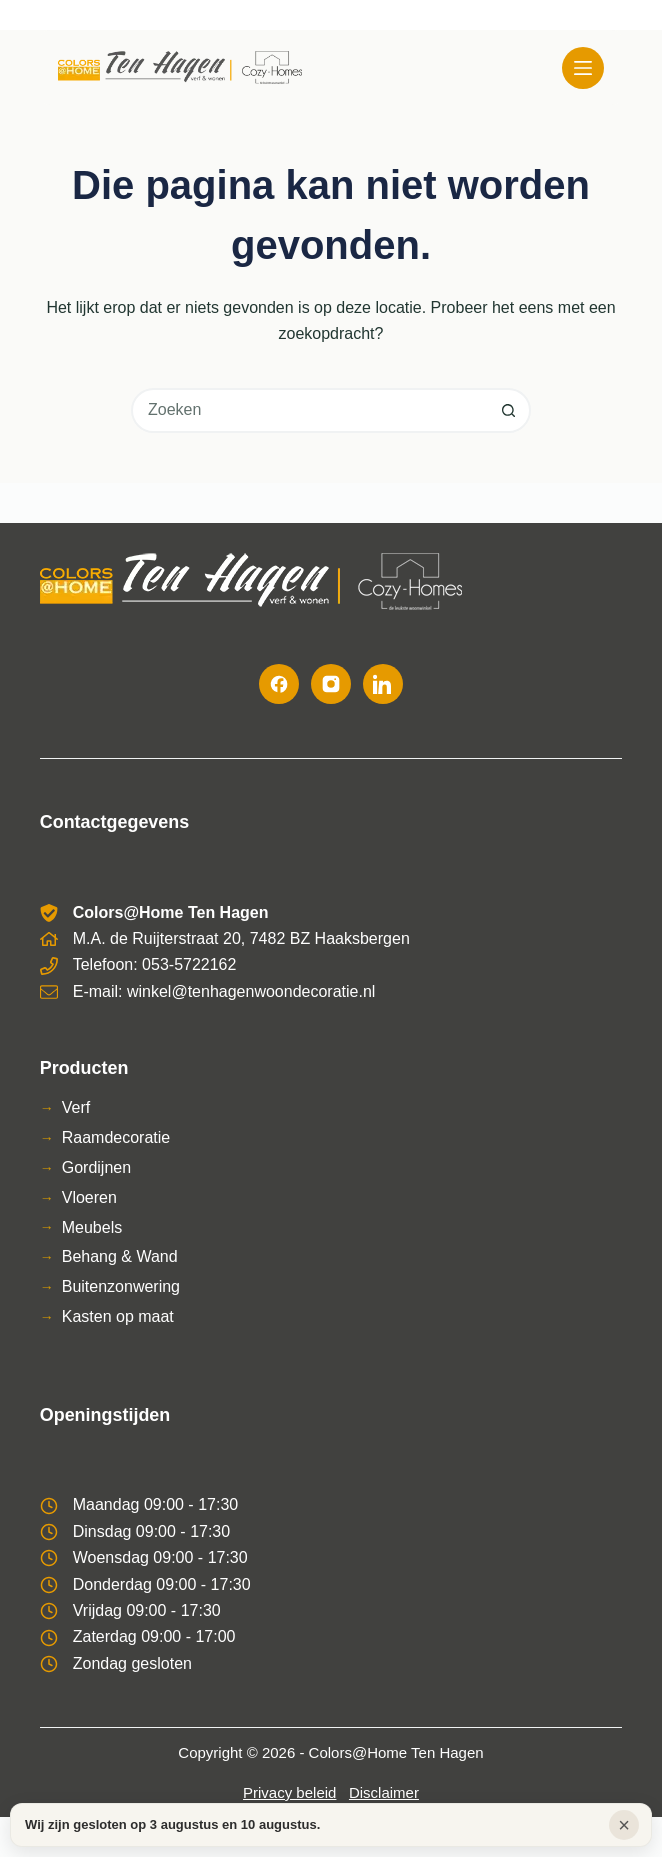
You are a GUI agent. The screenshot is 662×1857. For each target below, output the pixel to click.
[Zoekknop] (508, 410)
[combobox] (310, 410)
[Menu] (583, 68)
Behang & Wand (120, 1256)
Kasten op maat (118, 1316)
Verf (76, 1107)
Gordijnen (96, 1167)
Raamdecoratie (116, 1137)
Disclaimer (384, 1792)
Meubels (92, 1227)
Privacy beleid (289, 1792)
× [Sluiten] (624, 1825)
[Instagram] (331, 684)
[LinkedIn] (383, 684)
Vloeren (89, 1197)
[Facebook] (279, 684)
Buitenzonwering (121, 1286)
